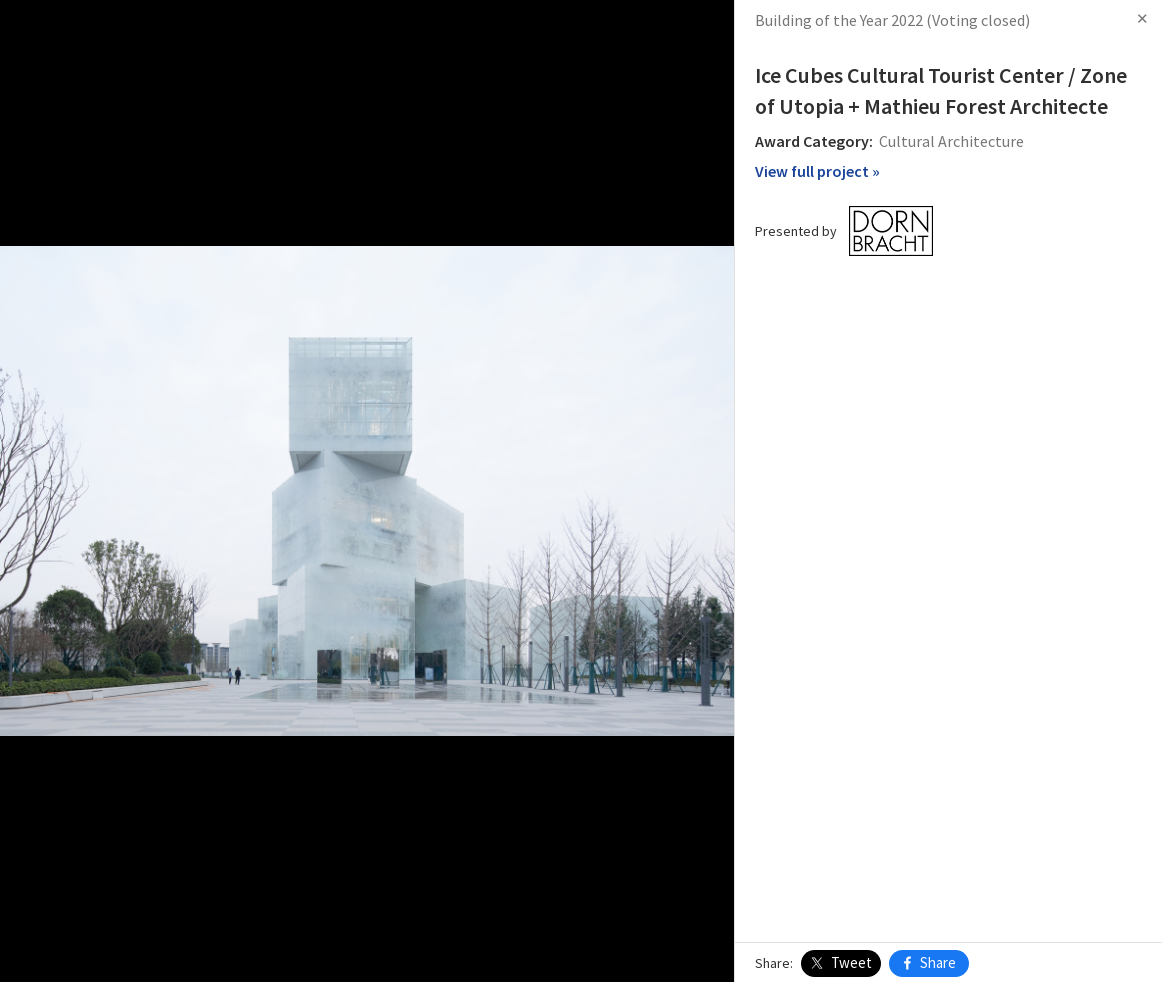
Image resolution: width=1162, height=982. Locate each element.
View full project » (817, 171)
